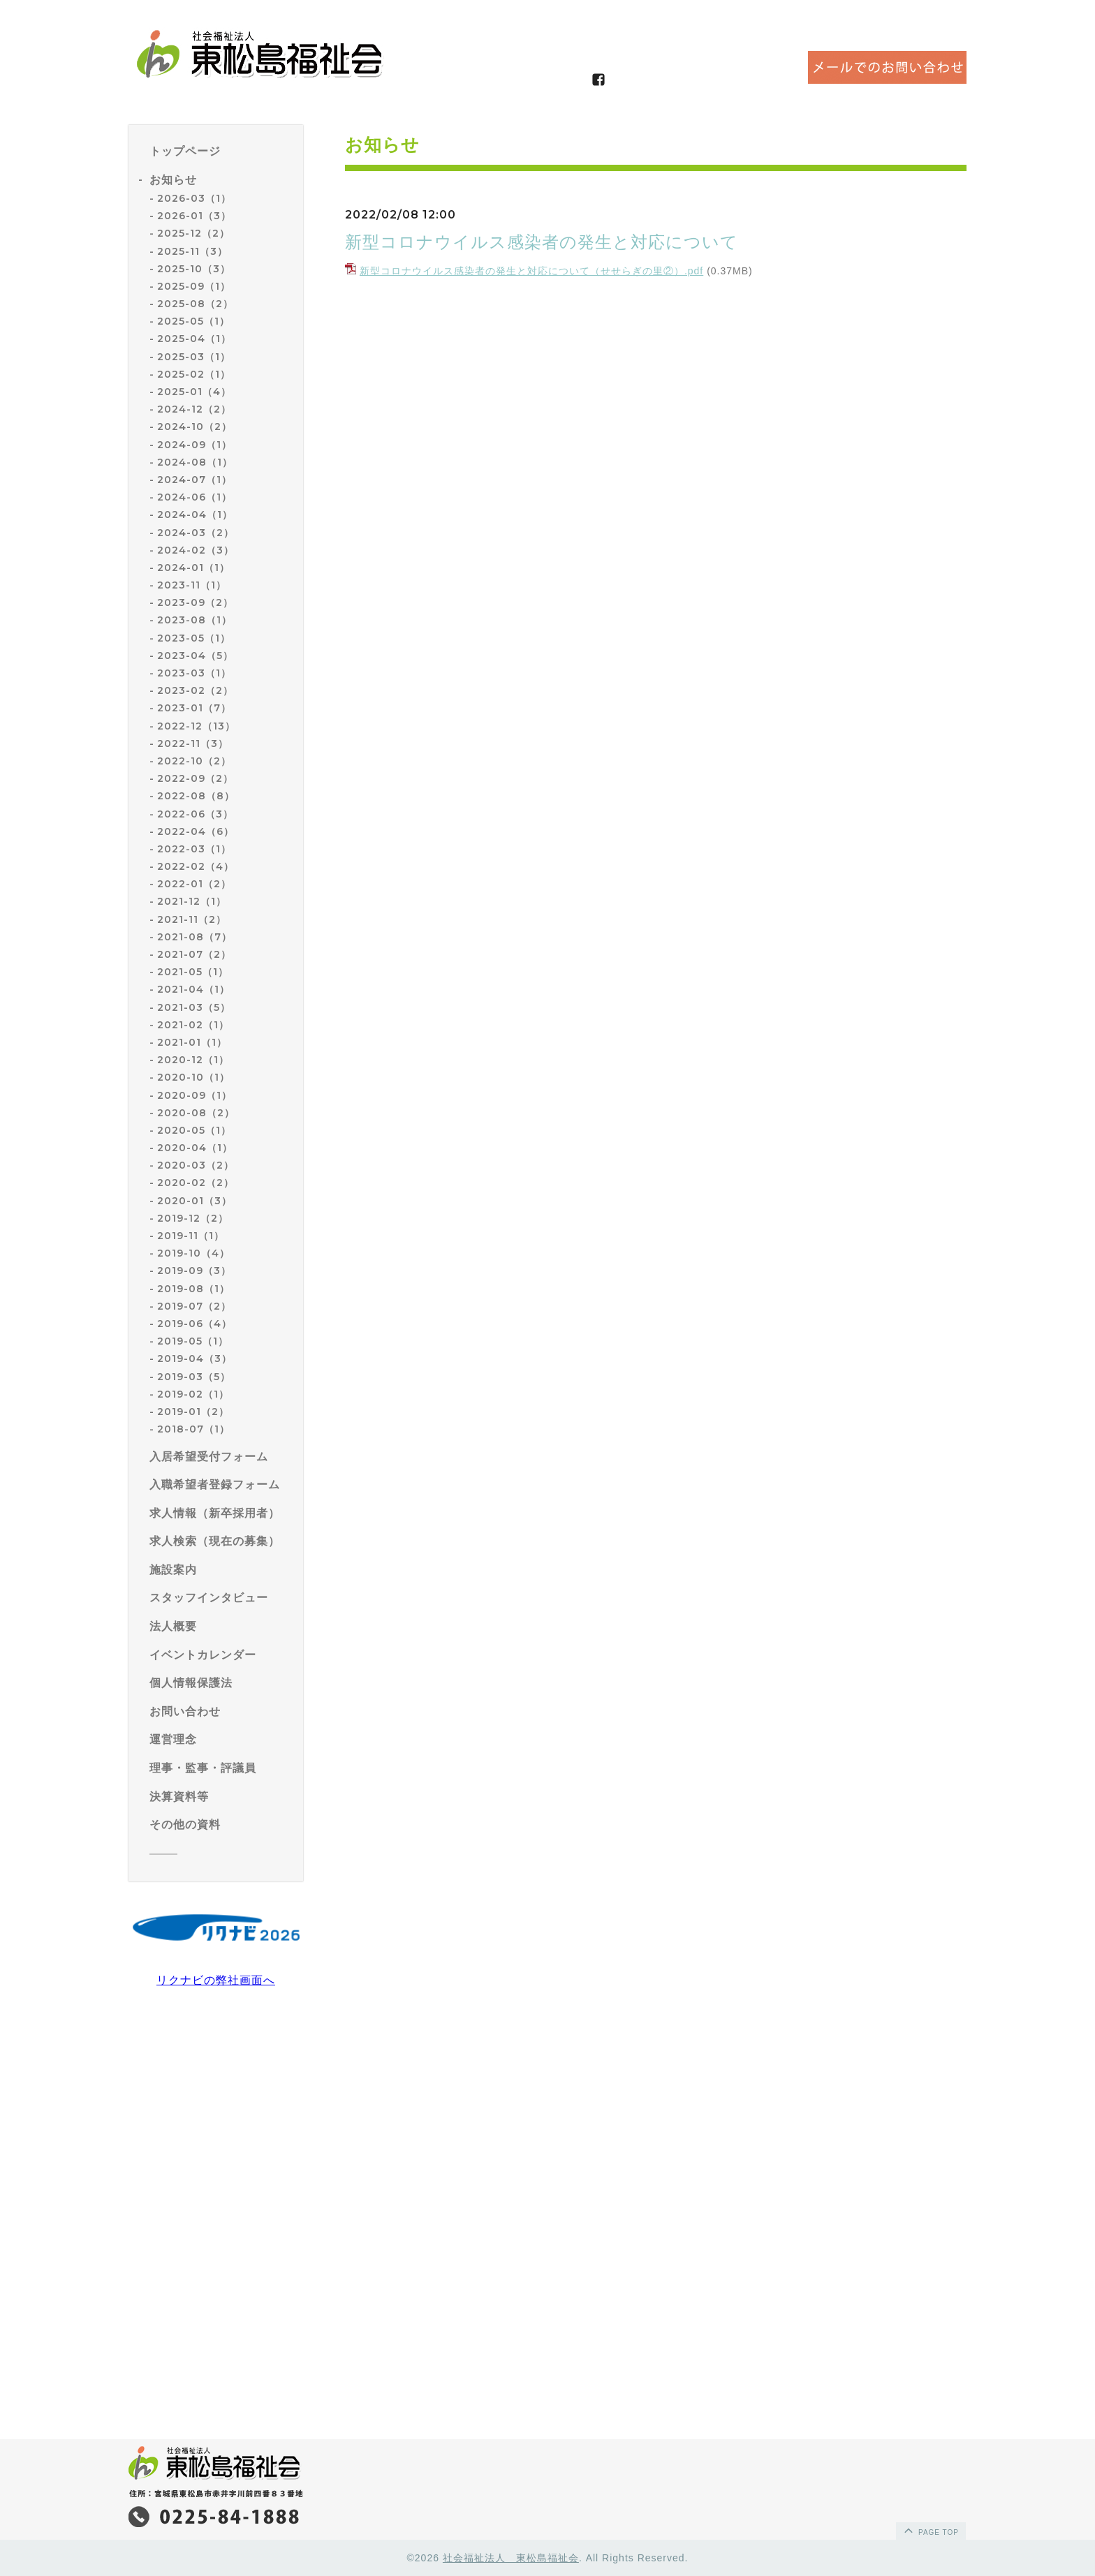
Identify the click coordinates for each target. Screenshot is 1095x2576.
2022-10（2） (194, 761)
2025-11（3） (192, 251)
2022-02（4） (195, 866)
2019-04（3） (194, 1358)
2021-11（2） (191, 919)
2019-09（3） (194, 1270)
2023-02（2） (195, 690)
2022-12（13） (196, 726)
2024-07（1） (194, 479)
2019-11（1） (190, 1235)
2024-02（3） (195, 550)
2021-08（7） (194, 937)
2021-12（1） (191, 901)
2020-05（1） (194, 1130)
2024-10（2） (194, 426)
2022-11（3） (192, 743)
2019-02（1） (193, 1394)
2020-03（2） (195, 1165)
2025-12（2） (193, 233)
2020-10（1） (193, 1077)
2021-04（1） (193, 989)
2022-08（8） (196, 796)
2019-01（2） (193, 1411)
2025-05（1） (193, 321)
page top (930, 2530)
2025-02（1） (193, 374)
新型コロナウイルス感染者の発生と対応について (541, 242)
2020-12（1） (193, 1059)
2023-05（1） (193, 638)
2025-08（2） (195, 303)
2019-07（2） (194, 1306)
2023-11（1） (191, 585)
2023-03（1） (194, 673)
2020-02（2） (195, 1182)
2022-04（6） (195, 831)
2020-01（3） (194, 1200)
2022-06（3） (195, 814)
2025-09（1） (193, 286)
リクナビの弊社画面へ (215, 1980)
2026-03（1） (194, 198)
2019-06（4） (194, 1323)
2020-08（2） (196, 1112)
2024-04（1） (195, 514)
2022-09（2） (195, 778)
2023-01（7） (194, 708)
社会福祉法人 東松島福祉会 (511, 2557)
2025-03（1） (193, 356)
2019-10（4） (193, 1253)
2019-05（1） (192, 1341)
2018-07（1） (193, 1429)
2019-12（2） (192, 1218)
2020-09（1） (194, 1095)
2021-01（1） (192, 1042)
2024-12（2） (194, 409)
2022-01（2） (194, 884)
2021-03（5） (193, 1007)
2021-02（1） (193, 1025)
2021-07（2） (194, 954)
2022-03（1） (194, 849)
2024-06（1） (194, 497)
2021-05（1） (192, 971)
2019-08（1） (193, 1288)
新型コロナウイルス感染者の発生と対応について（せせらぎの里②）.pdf (531, 270)
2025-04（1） (194, 338)
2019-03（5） (193, 1376)
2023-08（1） (194, 620)
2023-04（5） (195, 655)
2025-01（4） (194, 391)
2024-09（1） (194, 444)
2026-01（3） (194, 215)
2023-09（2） (195, 602)
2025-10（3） (193, 268)
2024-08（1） (195, 462)
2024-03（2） (195, 532)
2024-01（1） (193, 567)
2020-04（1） (195, 1147)
